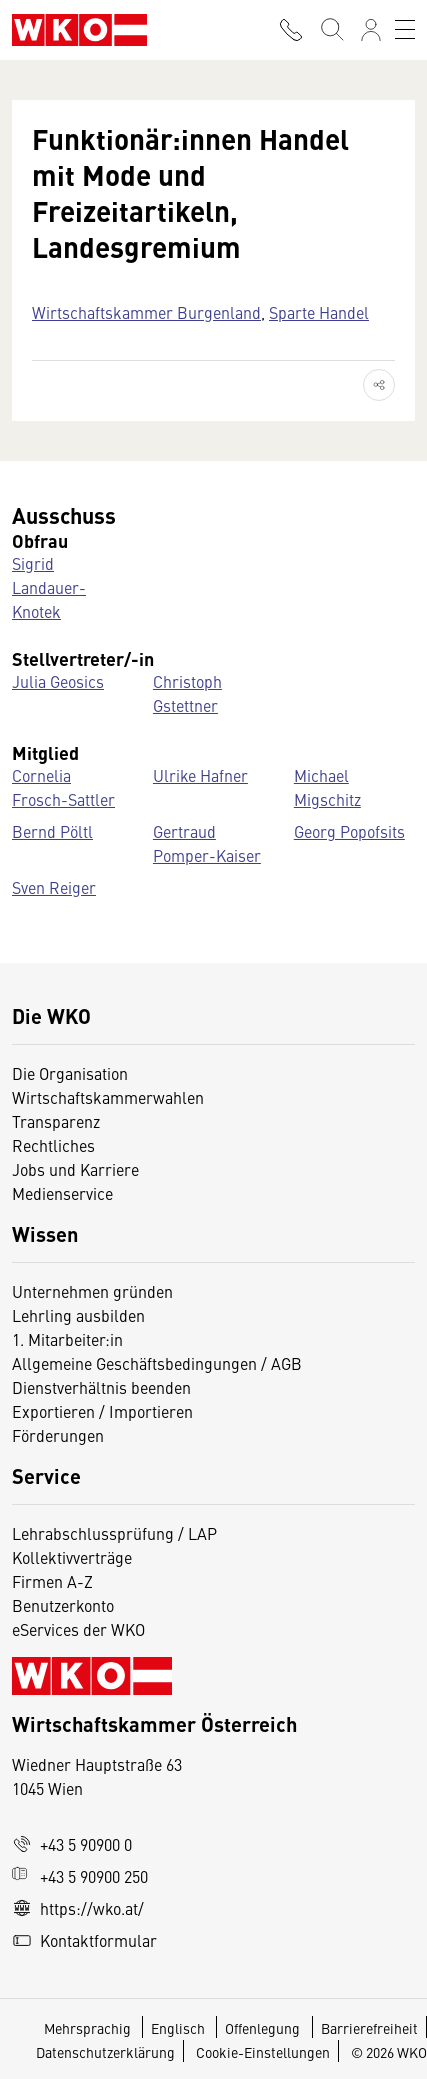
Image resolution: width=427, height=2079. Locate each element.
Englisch (179, 2028)
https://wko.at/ (78, 1908)
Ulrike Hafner (200, 775)
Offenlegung (262, 2028)
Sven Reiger (54, 887)
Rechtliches (53, 1145)
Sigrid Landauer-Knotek (49, 587)
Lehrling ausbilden (78, 1315)
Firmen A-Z (52, 1581)
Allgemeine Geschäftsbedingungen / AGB (157, 1363)
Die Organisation (70, 1073)
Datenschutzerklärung (105, 2052)
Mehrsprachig (89, 2028)
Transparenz (56, 1121)
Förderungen (58, 1435)
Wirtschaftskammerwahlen (108, 1097)
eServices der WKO (78, 1629)
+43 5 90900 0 (72, 1844)
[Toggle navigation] (405, 30)
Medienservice (62, 1193)
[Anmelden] (371, 30)
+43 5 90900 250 (80, 1876)
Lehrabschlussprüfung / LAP (114, 1533)
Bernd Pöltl (52, 831)
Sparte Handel (319, 312)
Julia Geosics (58, 681)
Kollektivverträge (72, 1557)
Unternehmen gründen (92, 1291)
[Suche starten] (331, 30)
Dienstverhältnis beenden (101, 1387)
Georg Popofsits (349, 831)
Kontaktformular (84, 1940)
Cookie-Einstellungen (263, 2052)
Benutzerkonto (63, 1605)
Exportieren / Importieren (102, 1411)
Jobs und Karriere (75, 1169)
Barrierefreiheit (369, 2028)
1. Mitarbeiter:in (67, 1339)
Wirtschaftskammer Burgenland (146, 312)
